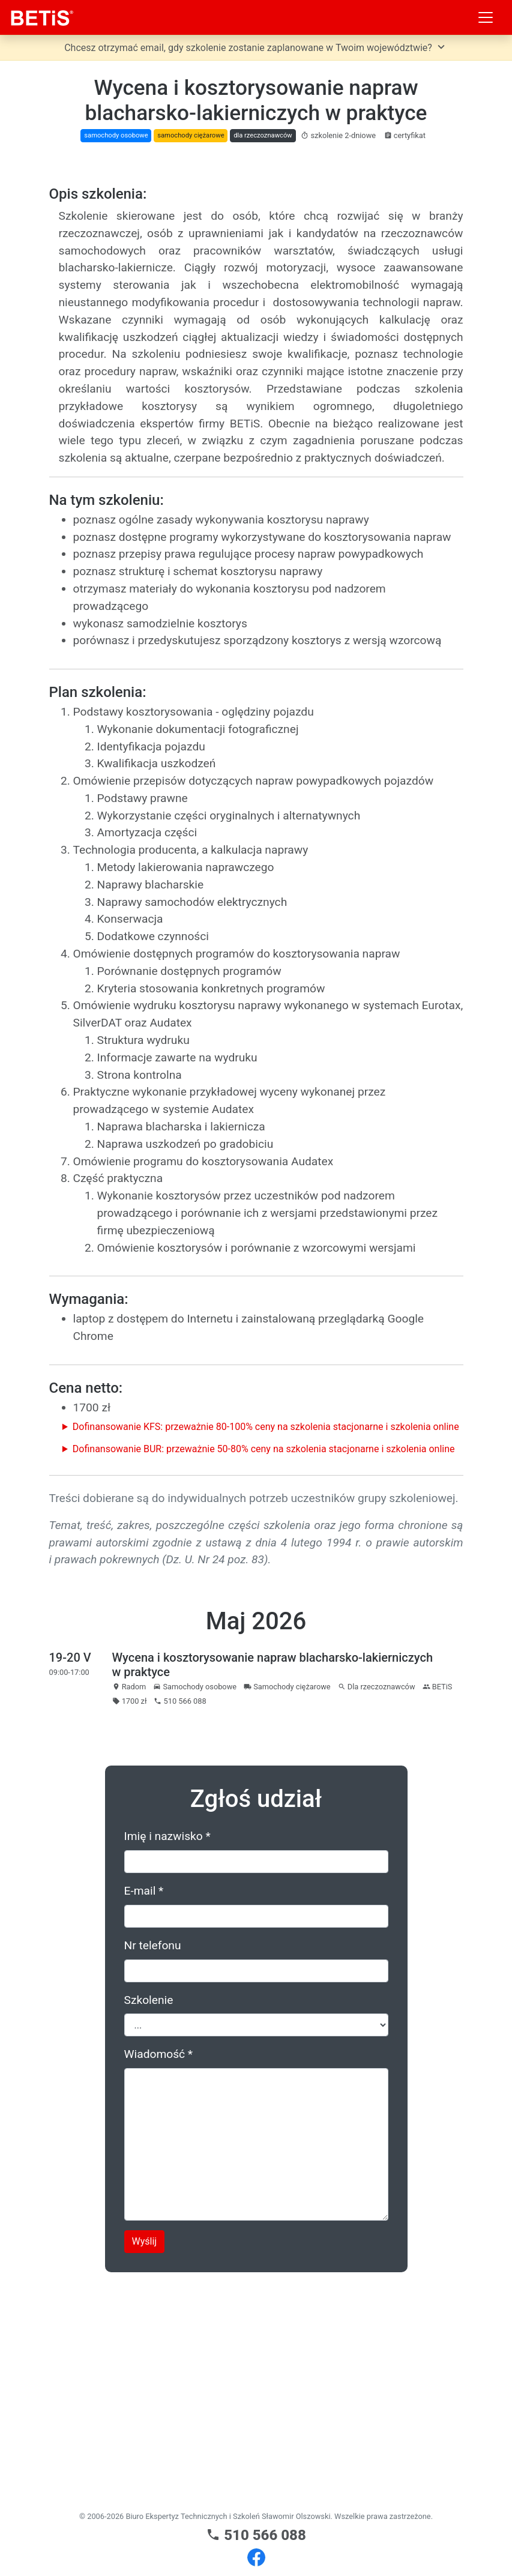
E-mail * (144, 2113)
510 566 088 (256, 2535)
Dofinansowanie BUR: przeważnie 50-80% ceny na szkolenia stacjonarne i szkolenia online (264, 1671)
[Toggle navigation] (485, 17)
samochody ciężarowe (190, 135)
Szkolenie (148, 2222)
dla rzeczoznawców (262, 135)
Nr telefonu (152, 2167)
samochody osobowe (116, 135)
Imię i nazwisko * (167, 2058)
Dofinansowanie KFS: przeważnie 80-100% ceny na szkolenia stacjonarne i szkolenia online (266, 1649)
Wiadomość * (158, 2276)
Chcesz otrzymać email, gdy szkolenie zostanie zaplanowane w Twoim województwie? (256, 46)
